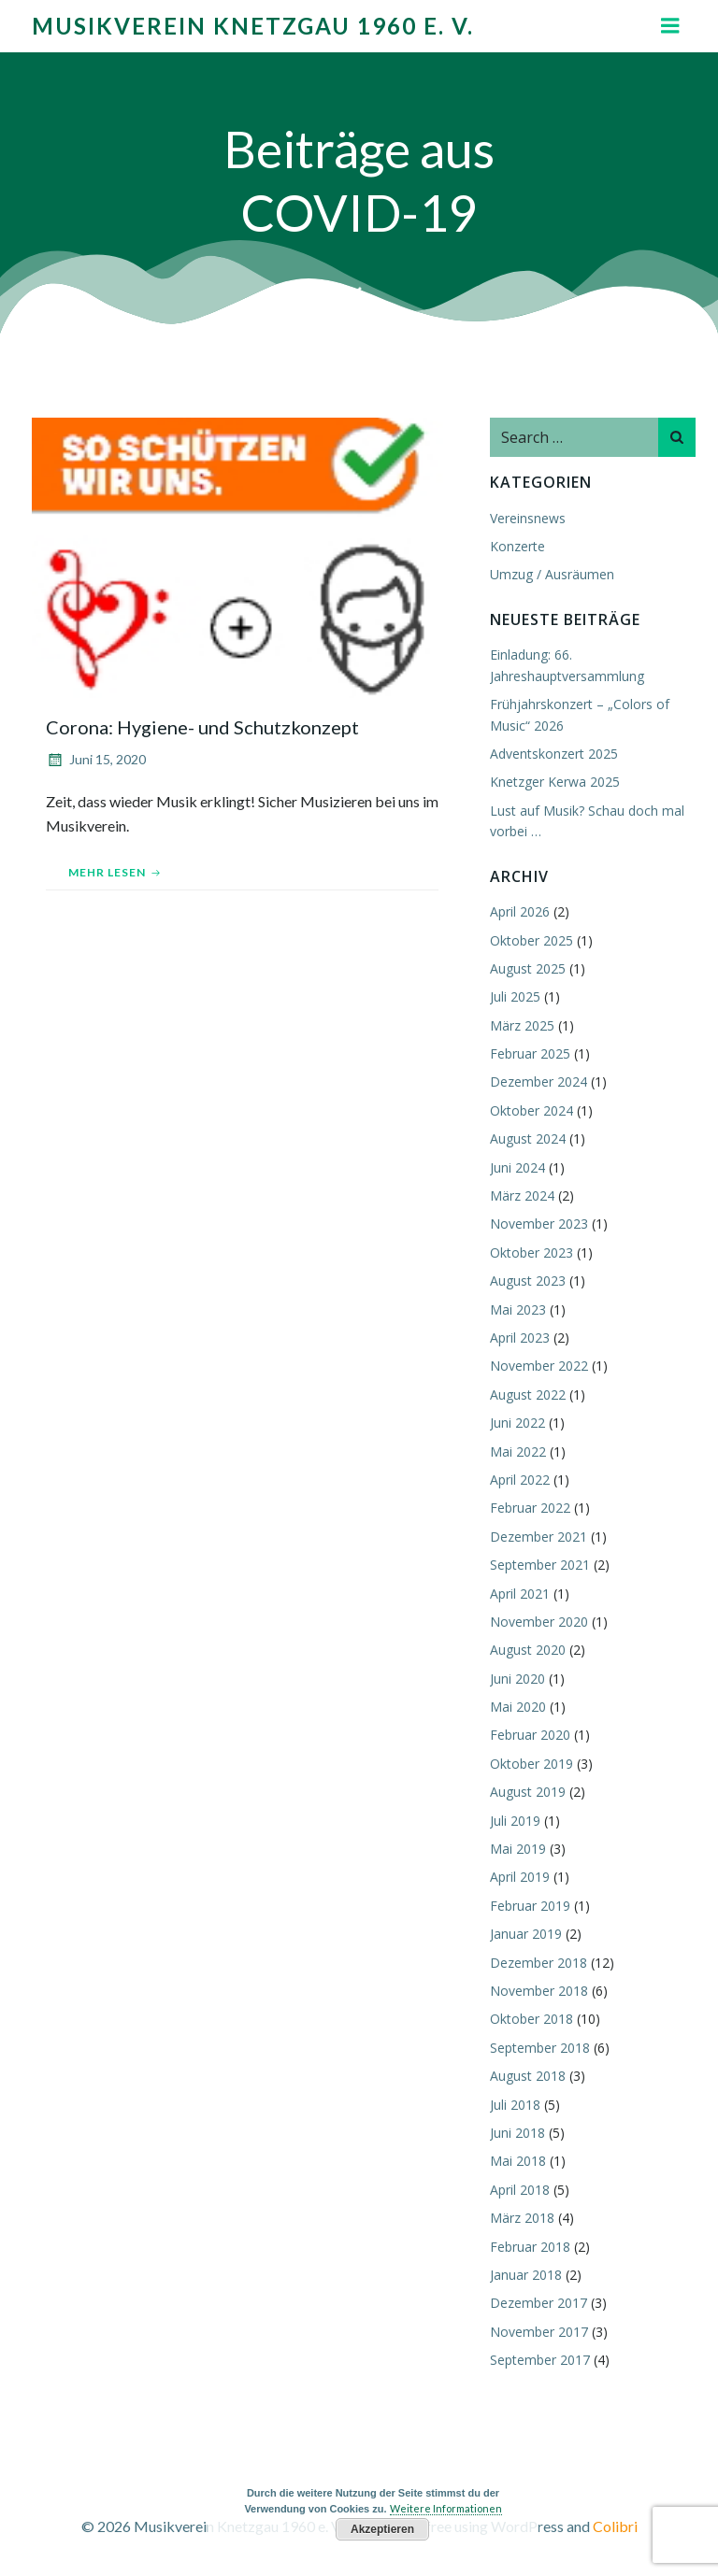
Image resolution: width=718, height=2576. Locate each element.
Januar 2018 (526, 2275)
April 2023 (520, 1337)
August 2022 (528, 1394)
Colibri (615, 2526)
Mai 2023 (518, 1309)
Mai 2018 (518, 2161)
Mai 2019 (518, 1848)
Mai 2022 (518, 1451)
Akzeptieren (382, 2529)
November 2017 (539, 2332)
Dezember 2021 (538, 1536)
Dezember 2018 (538, 1962)
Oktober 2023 (531, 1252)
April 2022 (520, 1479)
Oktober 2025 (531, 940)
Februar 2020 (530, 1734)
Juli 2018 (515, 2104)
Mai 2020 (518, 1706)
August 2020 (528, 1649)
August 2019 (528, 1791)
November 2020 (539, 1621)
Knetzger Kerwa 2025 (555, 781)
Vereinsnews (528, 518)
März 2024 (522, 1195)
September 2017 (540, 2360)
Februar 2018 (530, 2247)
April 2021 (520, 1593)
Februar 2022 (530, 1507)
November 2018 (539, 1991)
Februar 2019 (530, 1905)
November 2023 (539, 1223)
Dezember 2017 (538, 2303)
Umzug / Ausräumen (552, 574)
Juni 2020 (517, 1678)
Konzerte (517, 546)
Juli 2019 (515, 1820)
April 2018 (520, 2190)
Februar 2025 (530, 1053)
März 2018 (522, 2218)
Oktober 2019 (531, 1763)
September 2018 (540, 2048)
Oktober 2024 (531, 1110)
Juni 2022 (517, 1422)
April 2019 (520, 1877)
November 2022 (539, 1365)
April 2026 (520, 911)
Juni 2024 (517, 1167)
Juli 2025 (515, 996)
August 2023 (528, 1280)
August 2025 (528, 968)
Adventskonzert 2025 (554, 753)
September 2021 (540, 1564)
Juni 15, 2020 (96, 759)
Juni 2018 (517, 2133)
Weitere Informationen (446, 2508)
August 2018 (528, 2076)
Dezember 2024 (538, 1081)
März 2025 (522, 1025)
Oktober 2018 (531, 2019)
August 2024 (528, 1138)
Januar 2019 (526, 1934)
